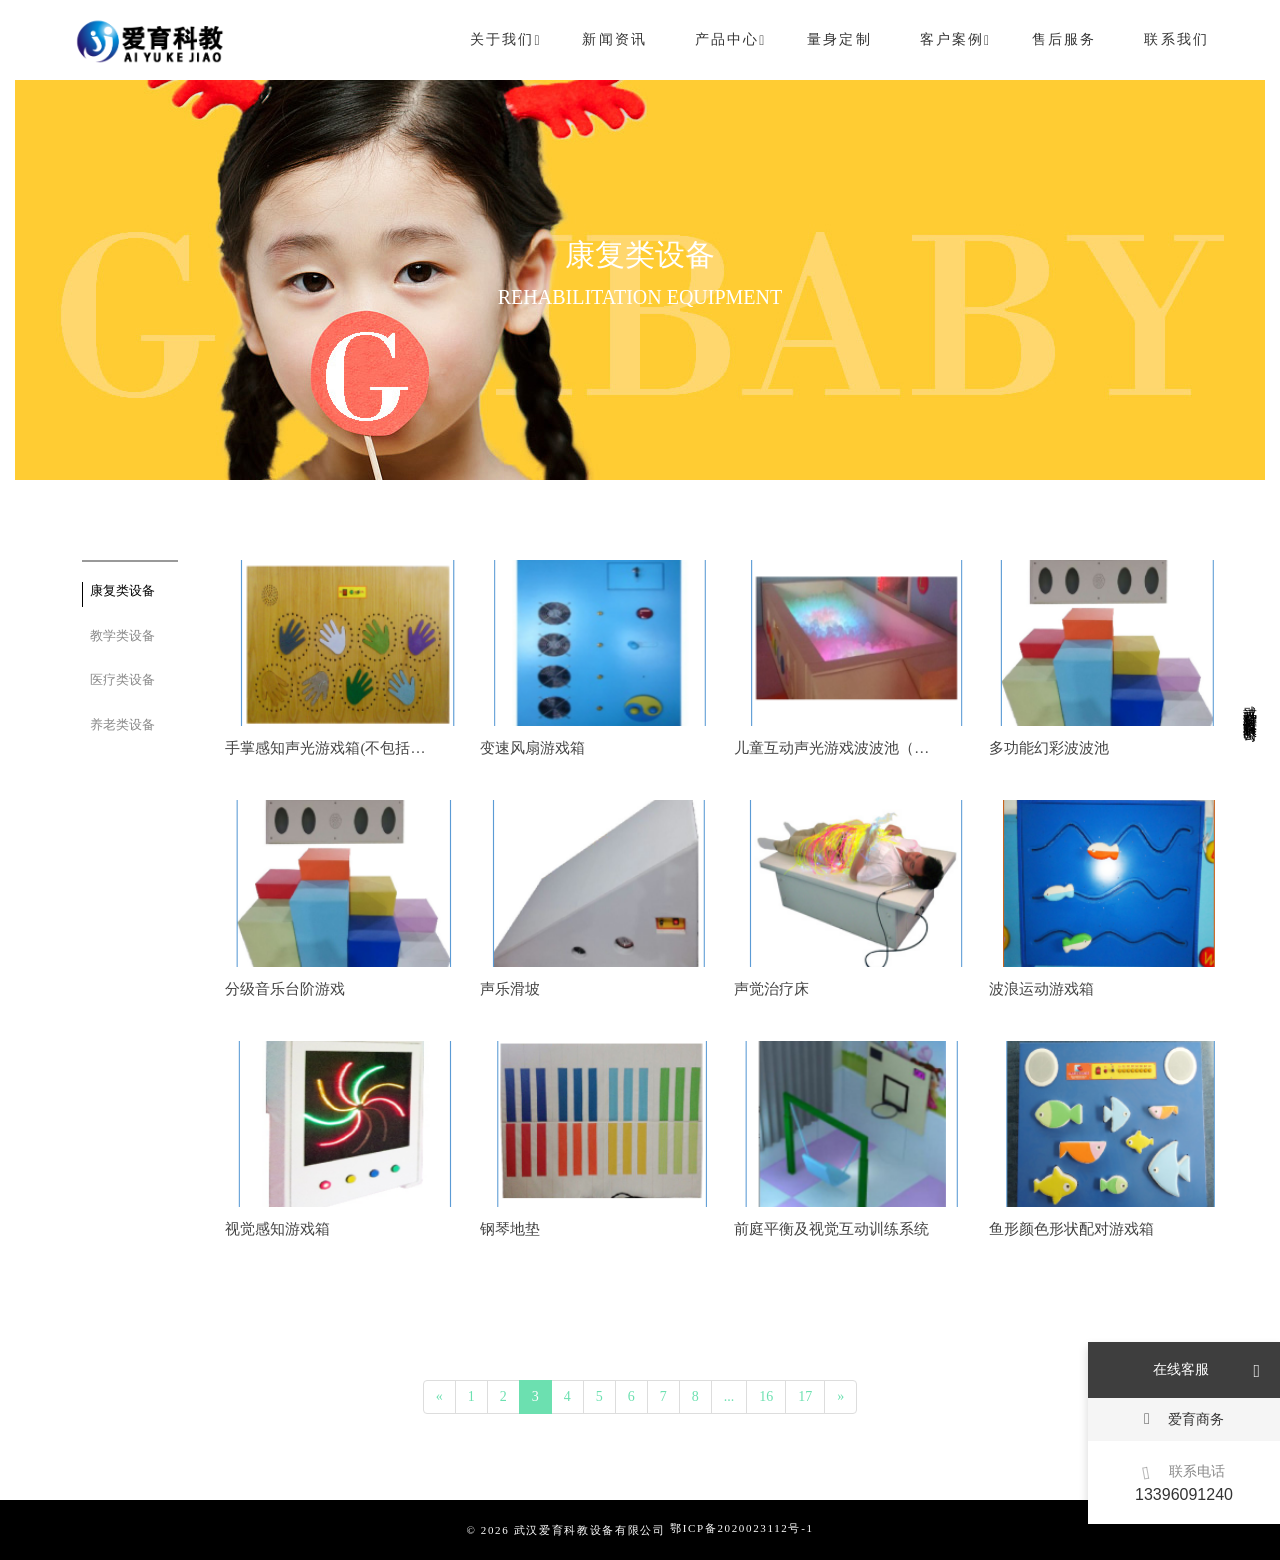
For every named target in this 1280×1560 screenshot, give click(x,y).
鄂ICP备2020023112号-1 (742, 1528)
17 (805, 1396)
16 (766, 1396)
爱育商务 (1184, 1418)
